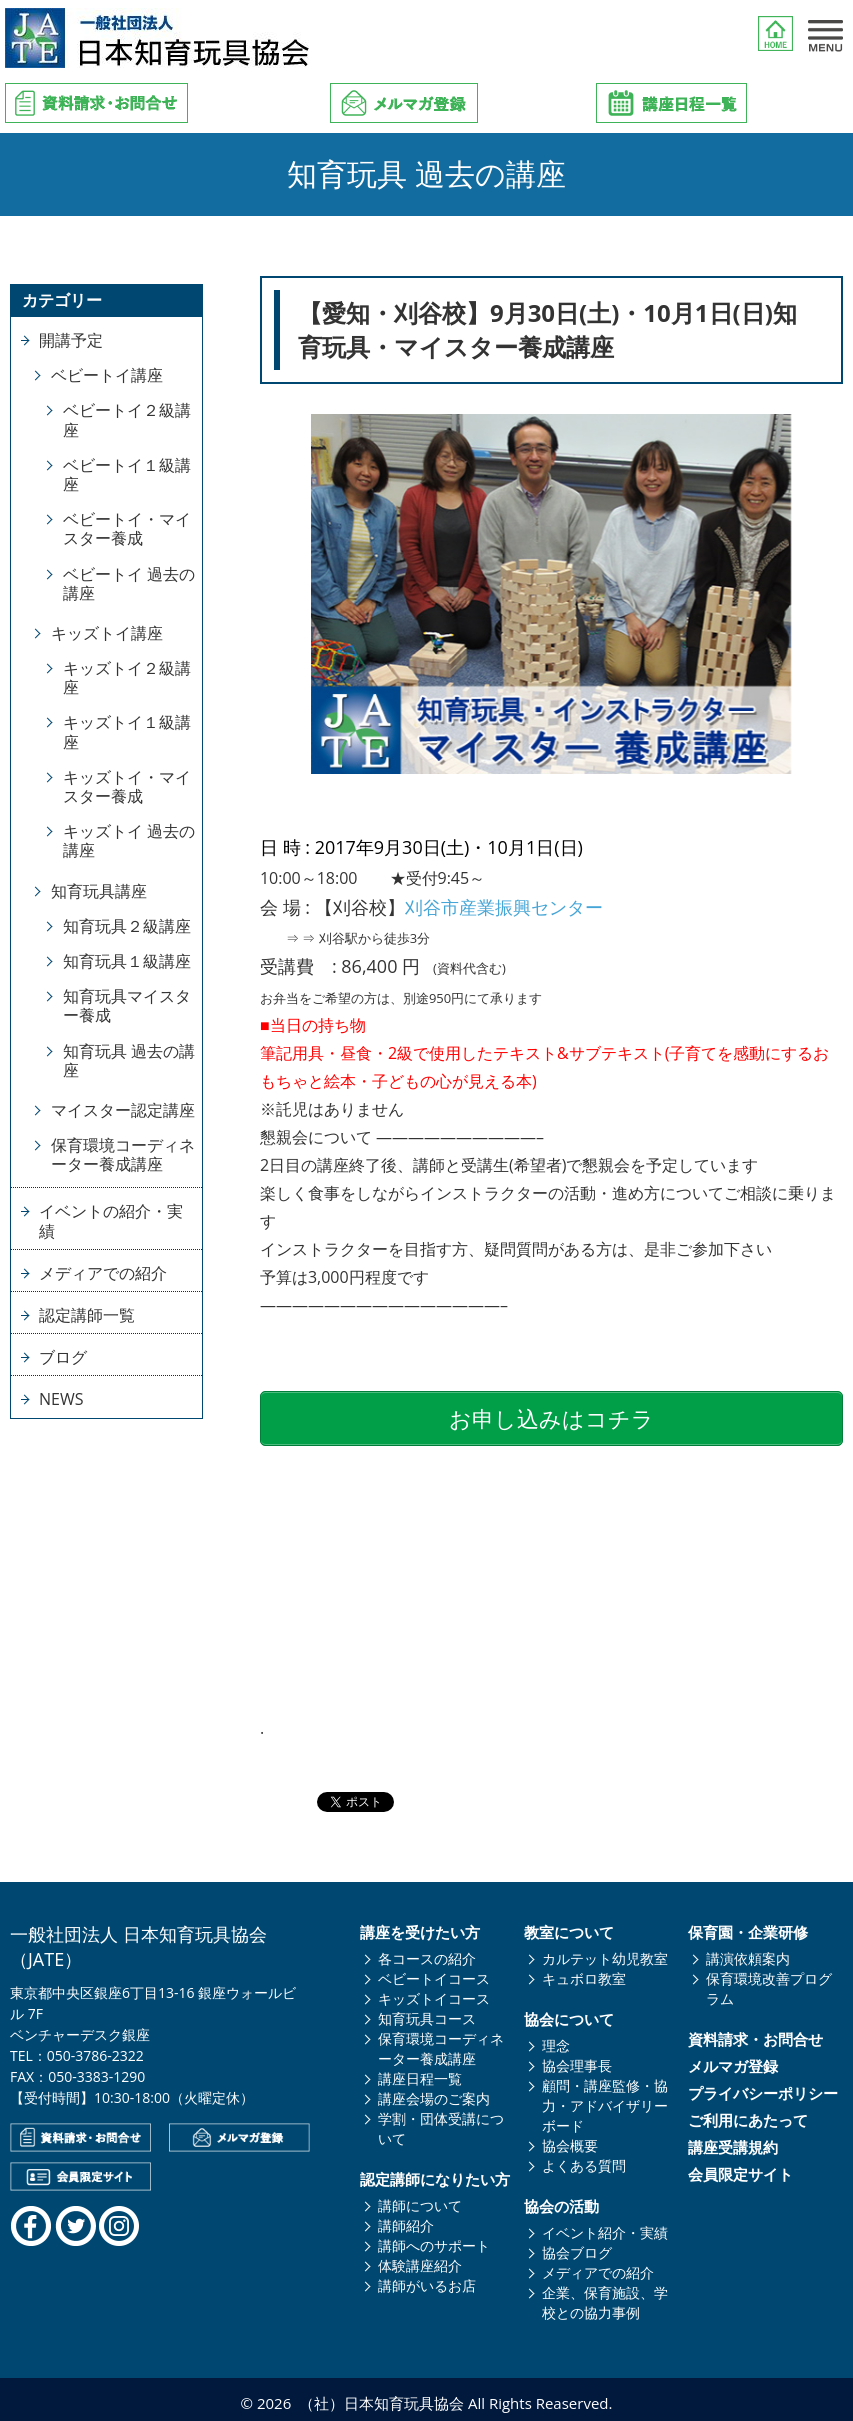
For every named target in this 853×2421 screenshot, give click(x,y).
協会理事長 (577, 2058)
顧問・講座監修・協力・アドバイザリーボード (605, 2098)
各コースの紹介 (427, 1951)
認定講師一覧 (87, 1315)
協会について (569, 2012)
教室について (569, 1925)
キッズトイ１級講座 (127, 731)
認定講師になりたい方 (435, 2172)
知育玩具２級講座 (127, 926)
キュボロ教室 (584, 1971)
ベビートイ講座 (107, 375)
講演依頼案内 (748, 1951)
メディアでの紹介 (103, 1273)
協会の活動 (561, 2199)
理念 (556, 2038)
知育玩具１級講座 (127, 961)
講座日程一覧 (420, 2071)
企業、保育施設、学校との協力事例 (605, 2295)
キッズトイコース (434, 1991)
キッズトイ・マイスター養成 (127, 786)
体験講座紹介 (420, 2258)
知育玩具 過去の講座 (129, 1060)
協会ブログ (577, 2245)
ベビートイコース (434, 1971)
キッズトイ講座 (107, 633)
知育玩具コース (427, 2011)
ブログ (63, 1357)
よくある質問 (584, 2158)
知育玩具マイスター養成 (127, 1005)
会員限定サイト (740, 2167)
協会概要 (570, 2138)
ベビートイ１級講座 (127, 474)
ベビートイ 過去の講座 (129, 583)
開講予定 (71, 340)
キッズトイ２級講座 (127, 677)
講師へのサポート (434, 2238)
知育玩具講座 (99, 891)
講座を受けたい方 (420, 1925)
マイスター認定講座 (123, 1110)
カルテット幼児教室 (605, 1951)
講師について (420, 2198)
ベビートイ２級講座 (127, 419)
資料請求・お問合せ (755, 2032)
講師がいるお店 (427, 2278)
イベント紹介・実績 (605, 2225)
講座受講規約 (733, 2140)
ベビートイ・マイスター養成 (127, 528)
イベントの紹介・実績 (111, 1220)
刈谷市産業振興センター (504, 907)
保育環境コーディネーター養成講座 (123, 1154)
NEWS (61, 1399)
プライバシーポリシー (763, 2086)
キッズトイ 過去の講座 (129, 840)
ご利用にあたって (748, 2113)
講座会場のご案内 (434, 2091)
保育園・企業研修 (748, 1925)
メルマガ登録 (733, 2059)
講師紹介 (406, 2218)
